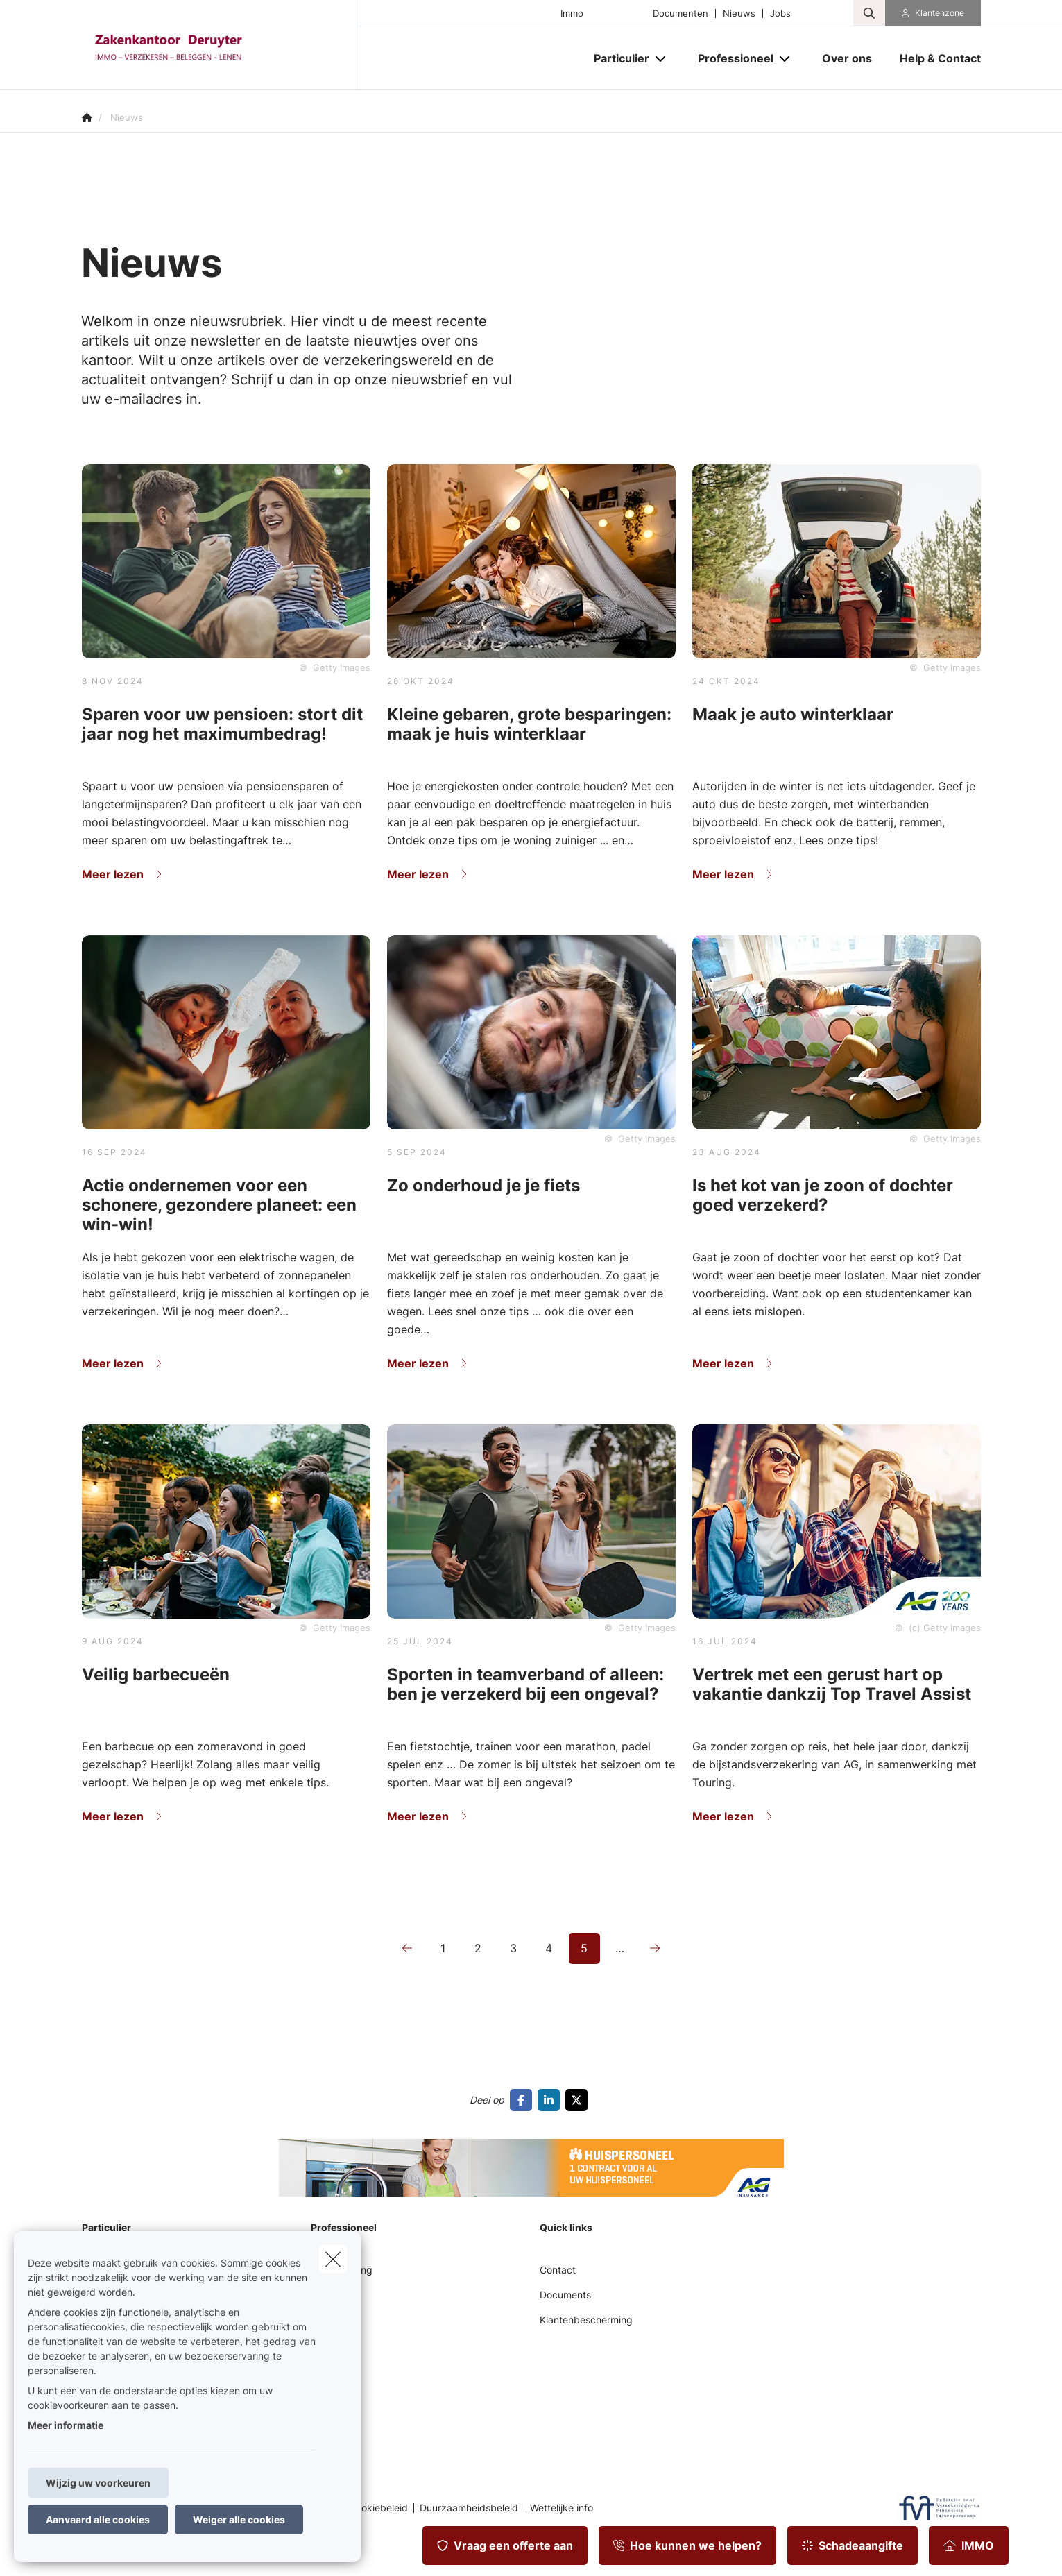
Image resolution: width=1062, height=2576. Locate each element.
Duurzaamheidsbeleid (469, 2508)
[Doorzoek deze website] (869, 13)
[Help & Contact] (933, 58)
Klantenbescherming (586, 2320)
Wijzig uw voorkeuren (98, 2483)
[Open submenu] (661, 58)
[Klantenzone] (933, 13)
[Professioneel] (730, 58)
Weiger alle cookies (239, 2519)
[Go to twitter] (579, 2100)
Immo (571, 13)
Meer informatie (65, 2425)
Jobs (780, 13)
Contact (558, 2270)
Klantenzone (939, 13)
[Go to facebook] (524, 2100)
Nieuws (739, 13)
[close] (333, 2259)
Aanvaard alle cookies (98, 2519)
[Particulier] (616, 58)
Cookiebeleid (378, 2508)
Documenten (680, 13)
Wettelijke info (561, 2508)
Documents (565, 2295)
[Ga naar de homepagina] (220, 45)
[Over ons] (847, 58)
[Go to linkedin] (551, 2100)
